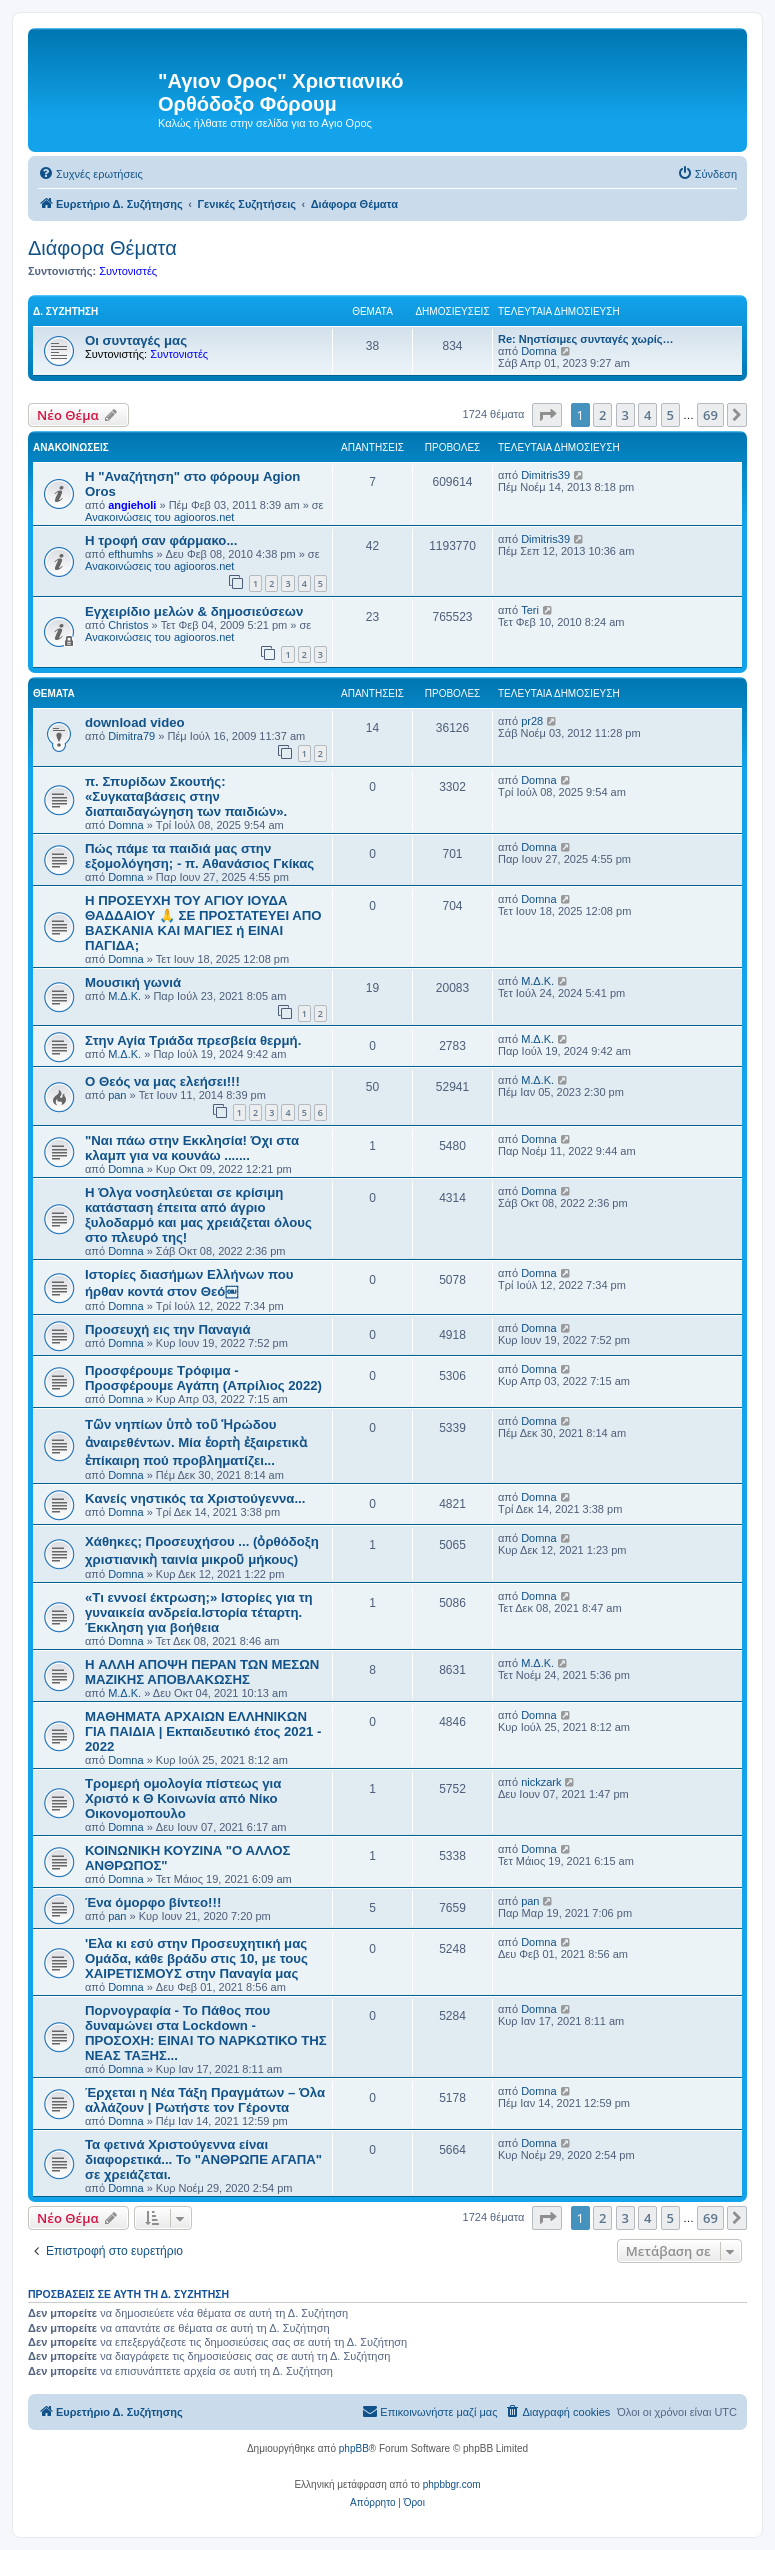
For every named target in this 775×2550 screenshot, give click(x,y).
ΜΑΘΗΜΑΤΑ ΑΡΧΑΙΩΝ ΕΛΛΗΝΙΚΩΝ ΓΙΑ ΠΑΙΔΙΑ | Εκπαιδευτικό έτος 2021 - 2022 (203, 1731)
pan (117, 1095)
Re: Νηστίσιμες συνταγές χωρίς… (585, 339)
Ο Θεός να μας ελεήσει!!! (162, 1081)
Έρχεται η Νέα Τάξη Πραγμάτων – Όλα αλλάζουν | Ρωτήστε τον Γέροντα (205, 2100)
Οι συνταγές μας (136, 340)
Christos (128, 625)
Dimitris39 (545, 475)
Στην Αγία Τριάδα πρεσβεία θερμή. (193, 1040)
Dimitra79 (131, 736)
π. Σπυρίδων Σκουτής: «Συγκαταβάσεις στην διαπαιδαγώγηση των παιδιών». (186, 796)
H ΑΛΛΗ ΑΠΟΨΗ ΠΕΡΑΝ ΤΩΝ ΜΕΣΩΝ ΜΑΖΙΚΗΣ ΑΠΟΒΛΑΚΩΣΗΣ (202, 1672)
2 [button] (602, 415)
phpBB (354, 2448)
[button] (547, 415)
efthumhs (130, 554)
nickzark (541, 1782)
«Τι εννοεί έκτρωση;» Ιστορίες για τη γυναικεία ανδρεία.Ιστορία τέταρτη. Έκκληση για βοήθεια (199, 1612)
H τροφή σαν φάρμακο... (161, 540)
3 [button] (625, 415)
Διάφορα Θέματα (102, 248)
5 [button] (670, 415)
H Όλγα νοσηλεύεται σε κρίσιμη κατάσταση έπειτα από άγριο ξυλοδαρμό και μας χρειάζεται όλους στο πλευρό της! (198, 1215)
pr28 (532, 721)
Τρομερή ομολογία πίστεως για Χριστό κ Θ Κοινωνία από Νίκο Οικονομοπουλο (183, 1798)
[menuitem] (90, 174)
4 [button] (647, 415)
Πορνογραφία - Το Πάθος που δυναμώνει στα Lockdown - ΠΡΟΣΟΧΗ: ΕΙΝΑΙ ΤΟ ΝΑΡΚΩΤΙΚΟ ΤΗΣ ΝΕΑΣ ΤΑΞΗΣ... (206, 2033)
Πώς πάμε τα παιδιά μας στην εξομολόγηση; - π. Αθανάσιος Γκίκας (199, 856)
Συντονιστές (128, 271)
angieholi (132, 505)
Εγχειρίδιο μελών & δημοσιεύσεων (194, 611)
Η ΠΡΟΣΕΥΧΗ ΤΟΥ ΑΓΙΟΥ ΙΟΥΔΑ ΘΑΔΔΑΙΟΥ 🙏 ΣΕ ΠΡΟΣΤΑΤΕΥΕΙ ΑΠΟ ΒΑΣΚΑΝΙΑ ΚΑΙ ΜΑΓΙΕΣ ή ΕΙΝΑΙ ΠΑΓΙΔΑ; (203, 923)
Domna (538, 351)
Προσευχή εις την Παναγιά (168, 1329)
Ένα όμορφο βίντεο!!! (153, 1902)
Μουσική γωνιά (133, 982)
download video (135, 722)
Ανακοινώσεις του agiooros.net (159, 517)
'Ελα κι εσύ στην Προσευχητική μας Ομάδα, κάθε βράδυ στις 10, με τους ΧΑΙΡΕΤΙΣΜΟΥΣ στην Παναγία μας (196, 1958)
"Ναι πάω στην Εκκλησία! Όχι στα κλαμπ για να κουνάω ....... (192, 1148)
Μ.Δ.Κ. (124, 996)
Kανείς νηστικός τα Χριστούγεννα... (195, 1498)
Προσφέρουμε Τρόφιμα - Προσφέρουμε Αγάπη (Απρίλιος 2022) (203, 1378)
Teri (530, 610)
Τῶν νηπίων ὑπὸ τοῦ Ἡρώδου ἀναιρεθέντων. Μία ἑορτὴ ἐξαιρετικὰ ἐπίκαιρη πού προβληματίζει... (196, 1442)
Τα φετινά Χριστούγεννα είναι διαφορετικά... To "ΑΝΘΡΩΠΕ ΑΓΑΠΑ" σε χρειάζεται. (203, 2159)
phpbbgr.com (452, 2484)
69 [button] (710, 415)
